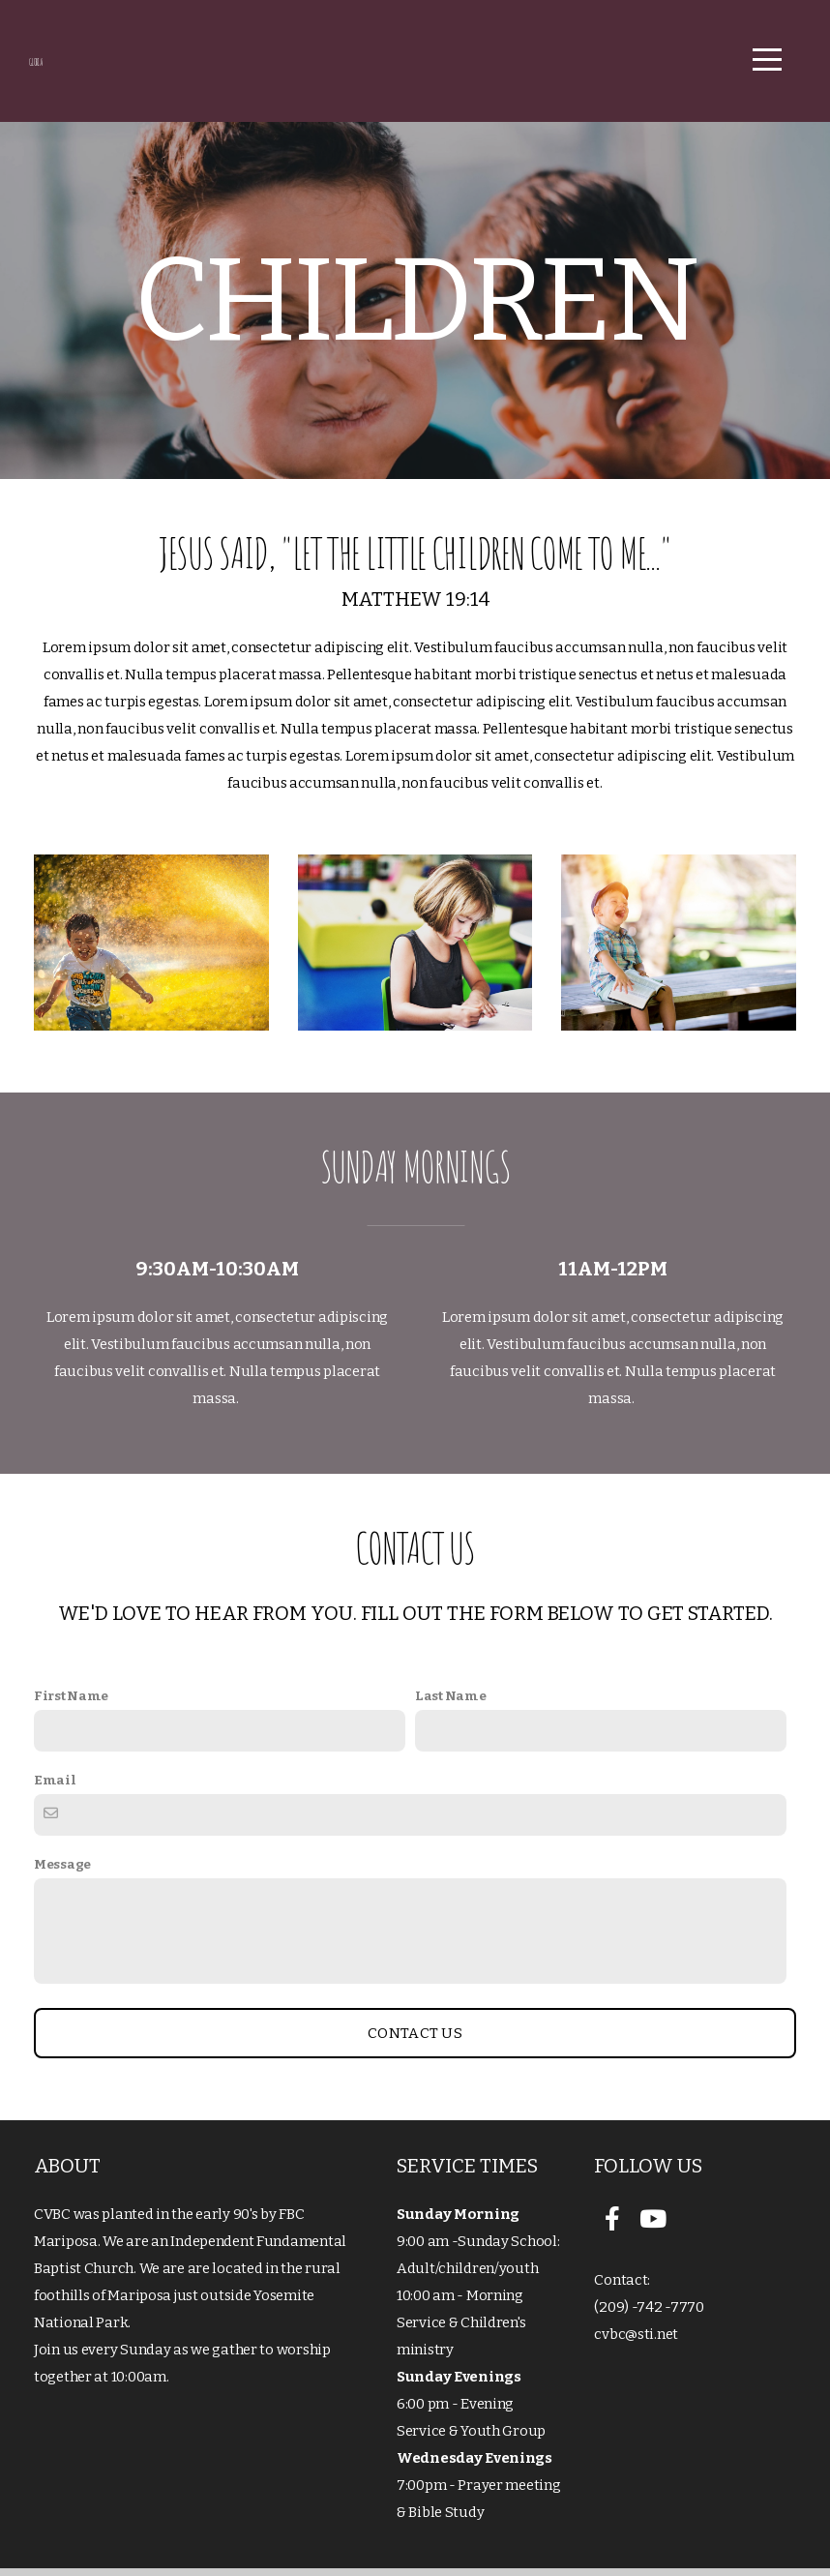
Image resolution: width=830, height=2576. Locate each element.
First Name (71, 1703)
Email (55, 1788)
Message (62, 1872)
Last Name (450, 1703)
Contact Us (415, 2041)
